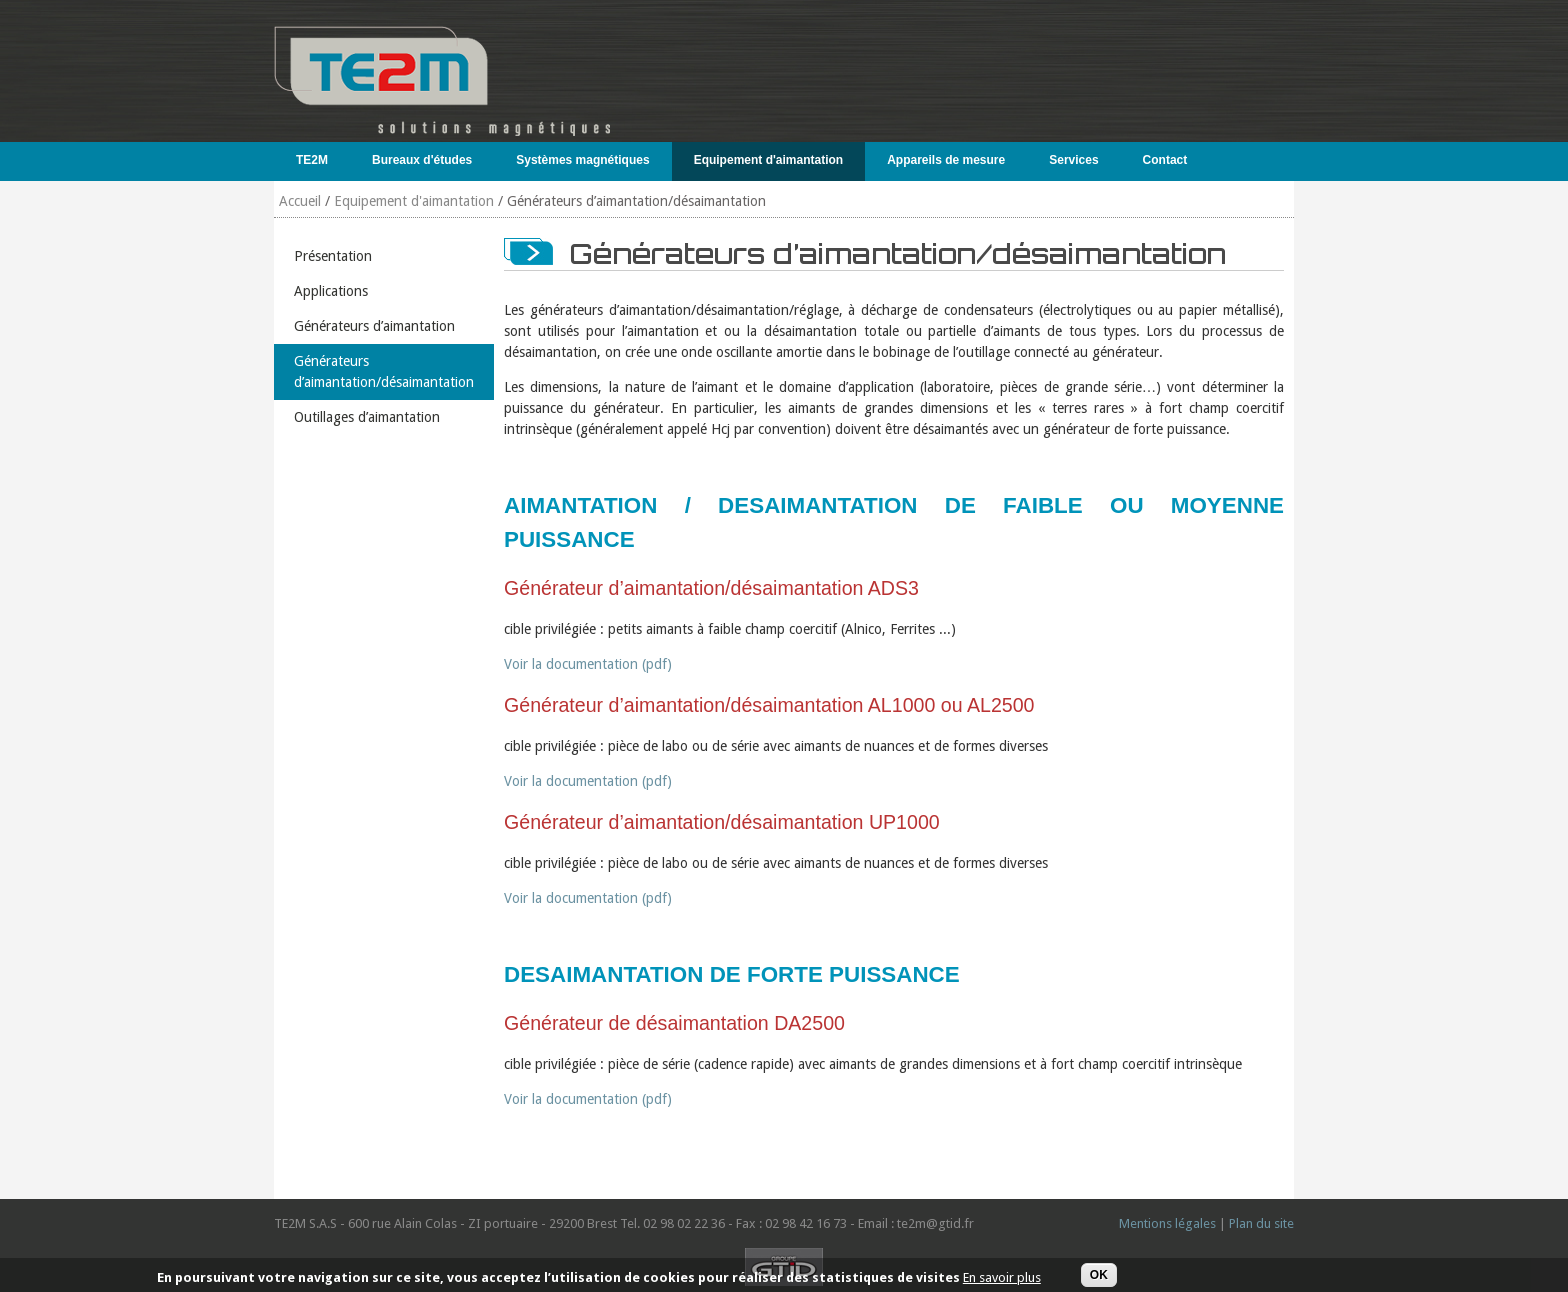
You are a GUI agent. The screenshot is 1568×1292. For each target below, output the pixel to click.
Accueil (300, 201)
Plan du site (1261, 1223)
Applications (331, 291)
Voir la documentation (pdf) (588, 664)
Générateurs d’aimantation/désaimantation (384, 371)
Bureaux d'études (417, 159)
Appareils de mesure (941, 159)
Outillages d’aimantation (367, 417)
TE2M (307, 159)
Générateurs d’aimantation (374, 326)
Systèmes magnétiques (578, 159)
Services (1069, 159)
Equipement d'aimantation (764, 159)
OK (1099, 1278)
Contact (1165, 160)
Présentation (333, 256)
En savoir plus (1002, 1279)
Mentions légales (1167, 1223)
